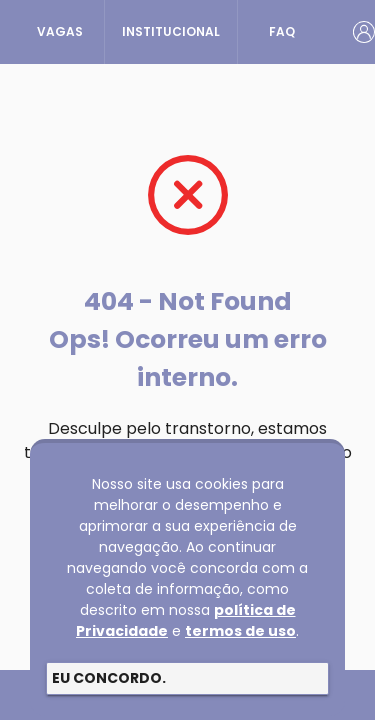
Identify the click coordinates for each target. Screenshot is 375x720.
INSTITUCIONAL (171, 31)
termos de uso (240, 631)
